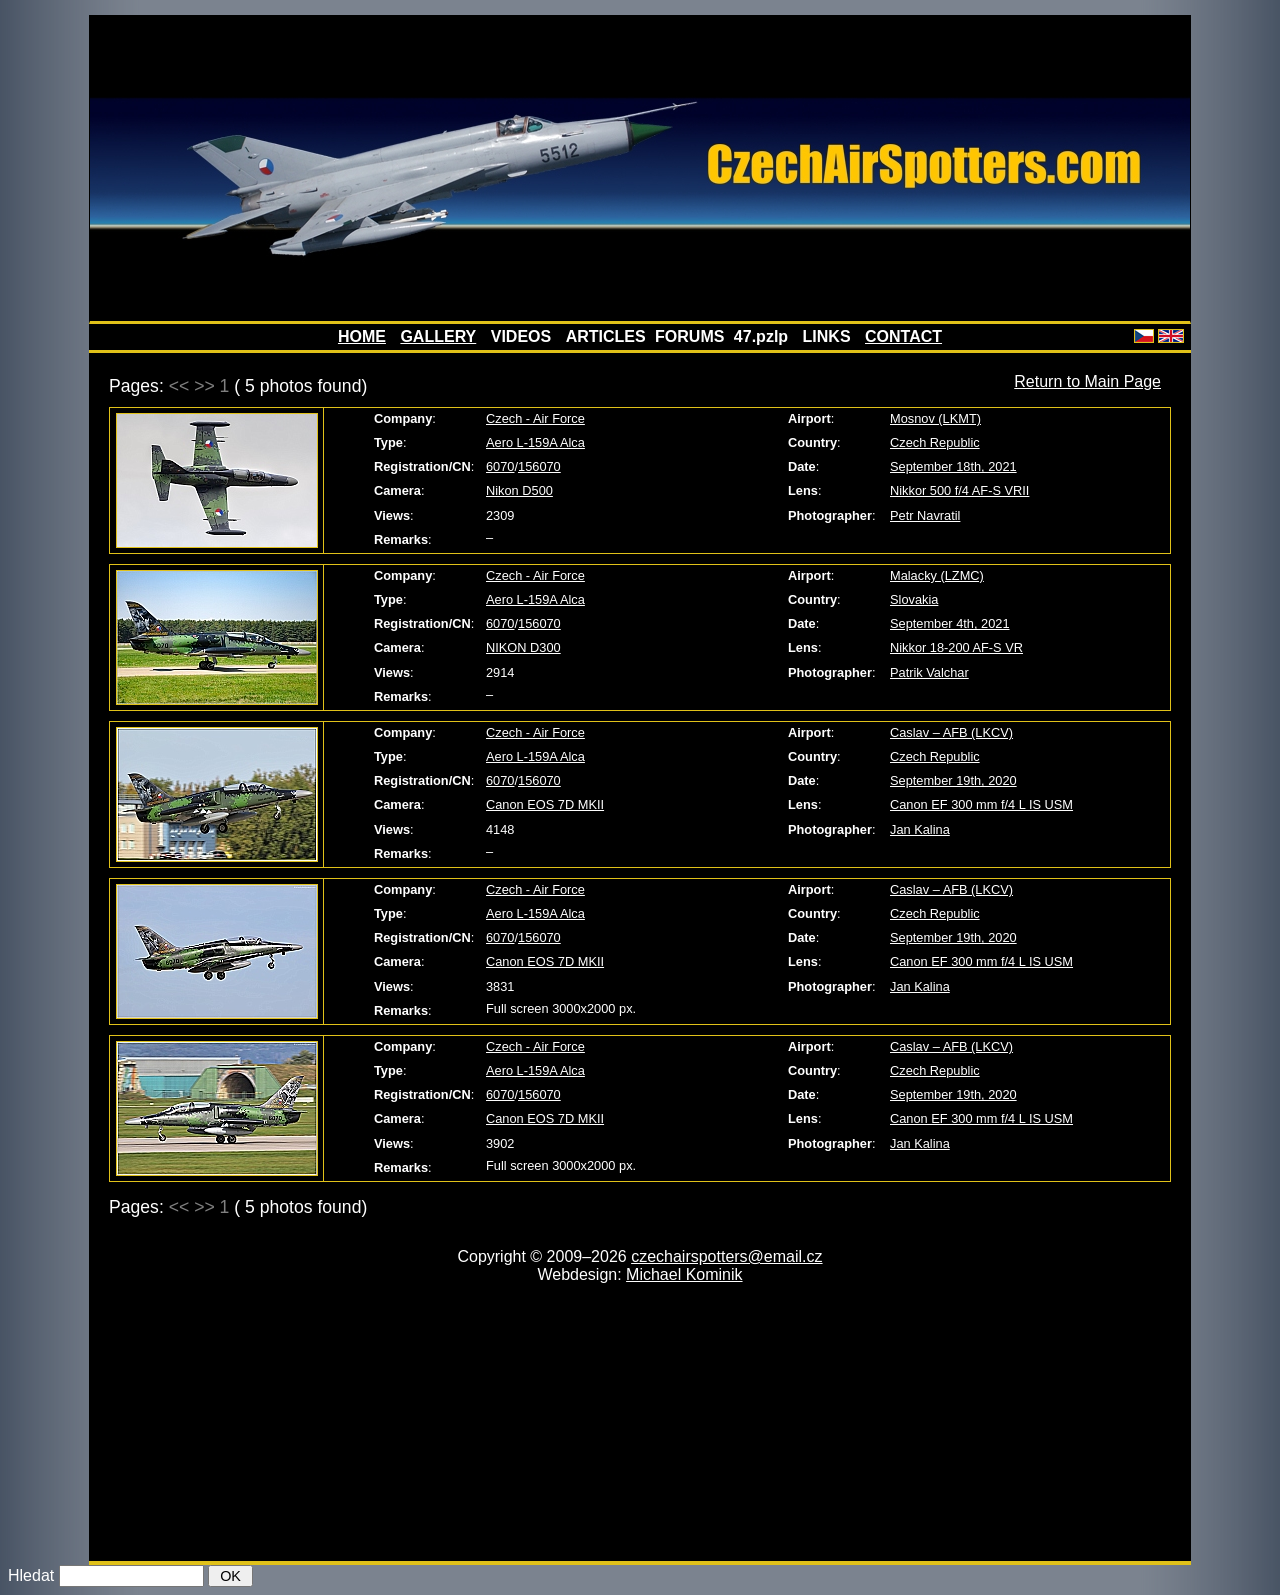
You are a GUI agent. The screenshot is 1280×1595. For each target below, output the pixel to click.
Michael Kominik (684, 1274)
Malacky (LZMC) (937, 575)
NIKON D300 (523, 647)
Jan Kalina (920, 829)
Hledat (31, 1575)
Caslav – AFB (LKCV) (951, 732)
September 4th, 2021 (950, 623)
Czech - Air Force (535, 418)
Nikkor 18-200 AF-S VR (956, 647)
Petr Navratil (925, 515)
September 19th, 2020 (953, 780)
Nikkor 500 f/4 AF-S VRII (959, 490)
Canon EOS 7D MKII (545, 804)
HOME (362, 336)
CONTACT (903, 336)
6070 (500, 466)
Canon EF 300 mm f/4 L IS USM (981, 804)
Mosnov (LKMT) (935, 418)
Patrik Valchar (929, 672)
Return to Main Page (1087, 381)
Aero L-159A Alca (535, 442)
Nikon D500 (519, 490)
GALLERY (438, 336)
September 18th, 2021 (953, 466)
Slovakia (914, 599)
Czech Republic (935, 442)
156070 (539, 466)
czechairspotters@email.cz (726, 1256)
